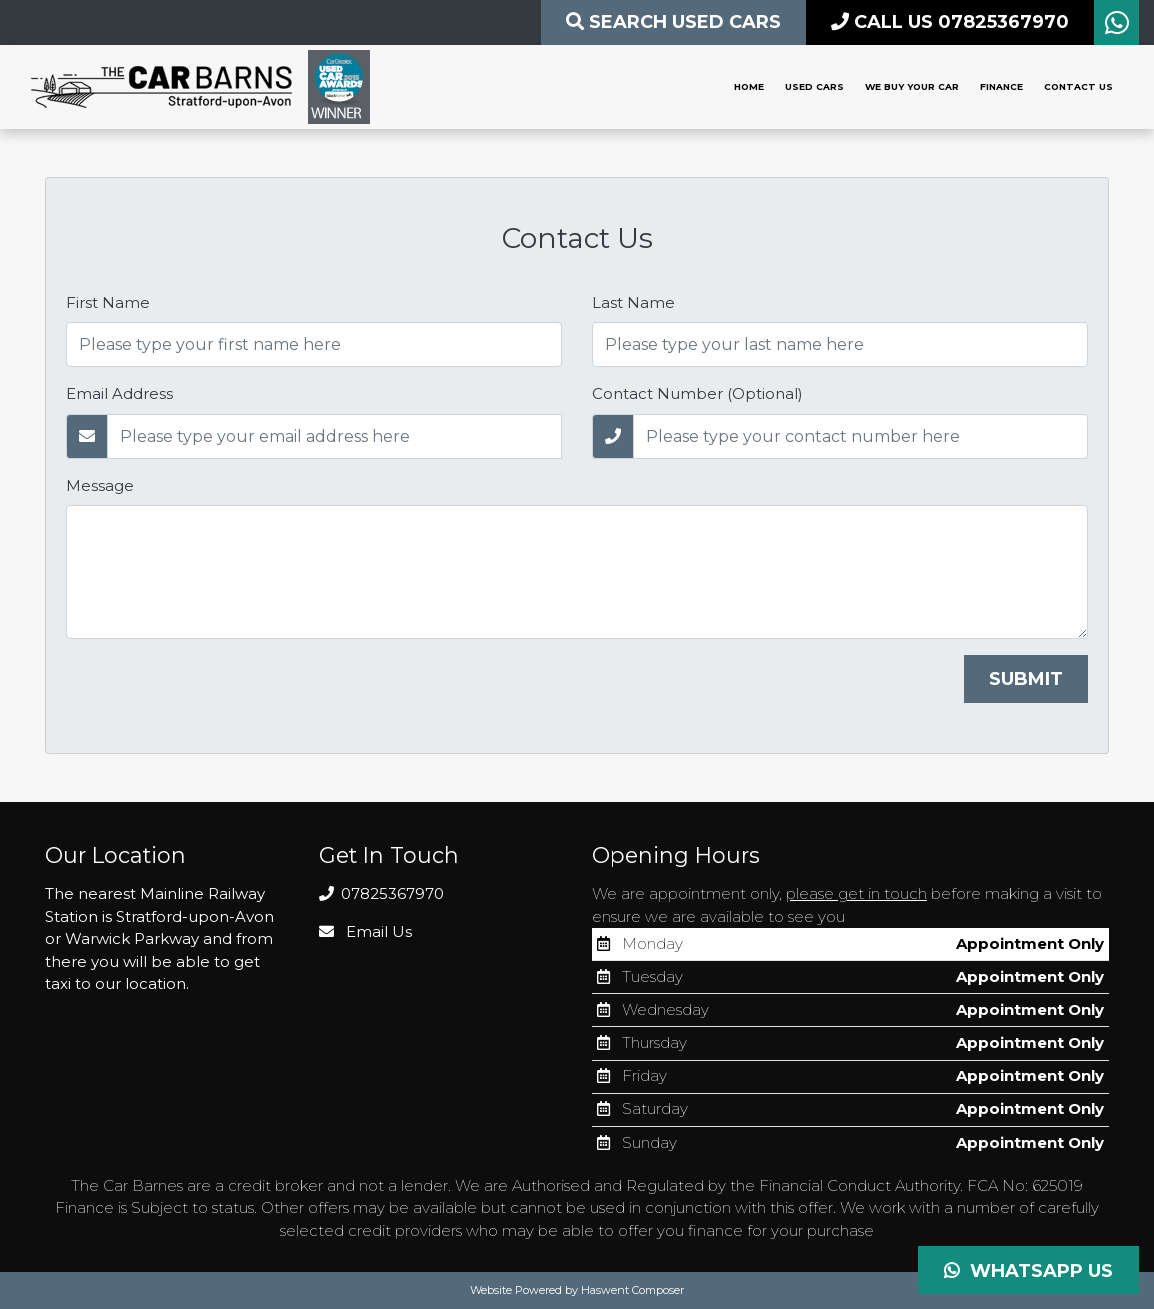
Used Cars (814, 86)
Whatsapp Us (1028, 1271)
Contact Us (1078, 86)
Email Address (119, 393)
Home (749, 86)
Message (100, 485)
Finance (1001, 86)
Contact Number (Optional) (697, 393)
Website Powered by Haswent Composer (577, 1290)
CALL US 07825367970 (950, 22)
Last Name (633, 302)
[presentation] (218, 694)
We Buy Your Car (912, 86)
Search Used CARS (673, 22)
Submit (1026, 679)
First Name (108, 302)
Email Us (365, 931)
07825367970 (382, 893)
